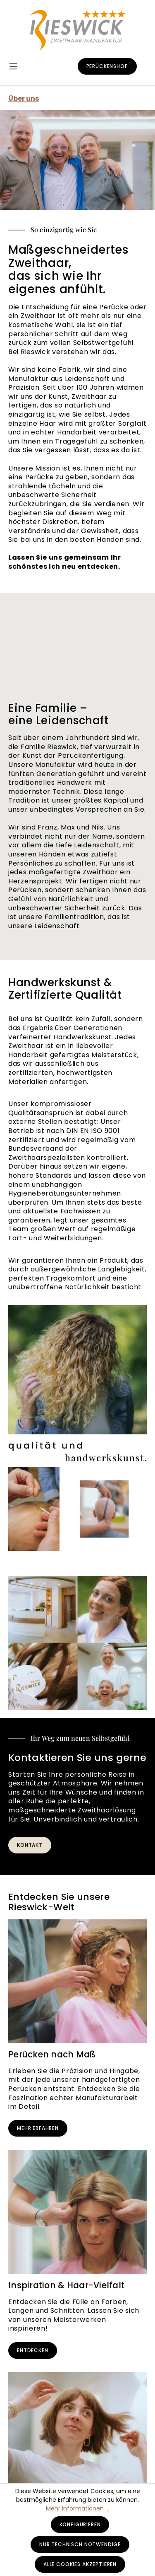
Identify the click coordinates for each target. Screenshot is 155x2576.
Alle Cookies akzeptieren (80, 2564)
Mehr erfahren (38, 2128)
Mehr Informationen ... (77, 2508)
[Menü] (17, 66)
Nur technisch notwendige (80, 2544)
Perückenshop (107, 66)
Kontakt (30, 1844)
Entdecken (32, 2350)
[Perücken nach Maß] (77, 1981)
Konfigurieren (80, 2524)
